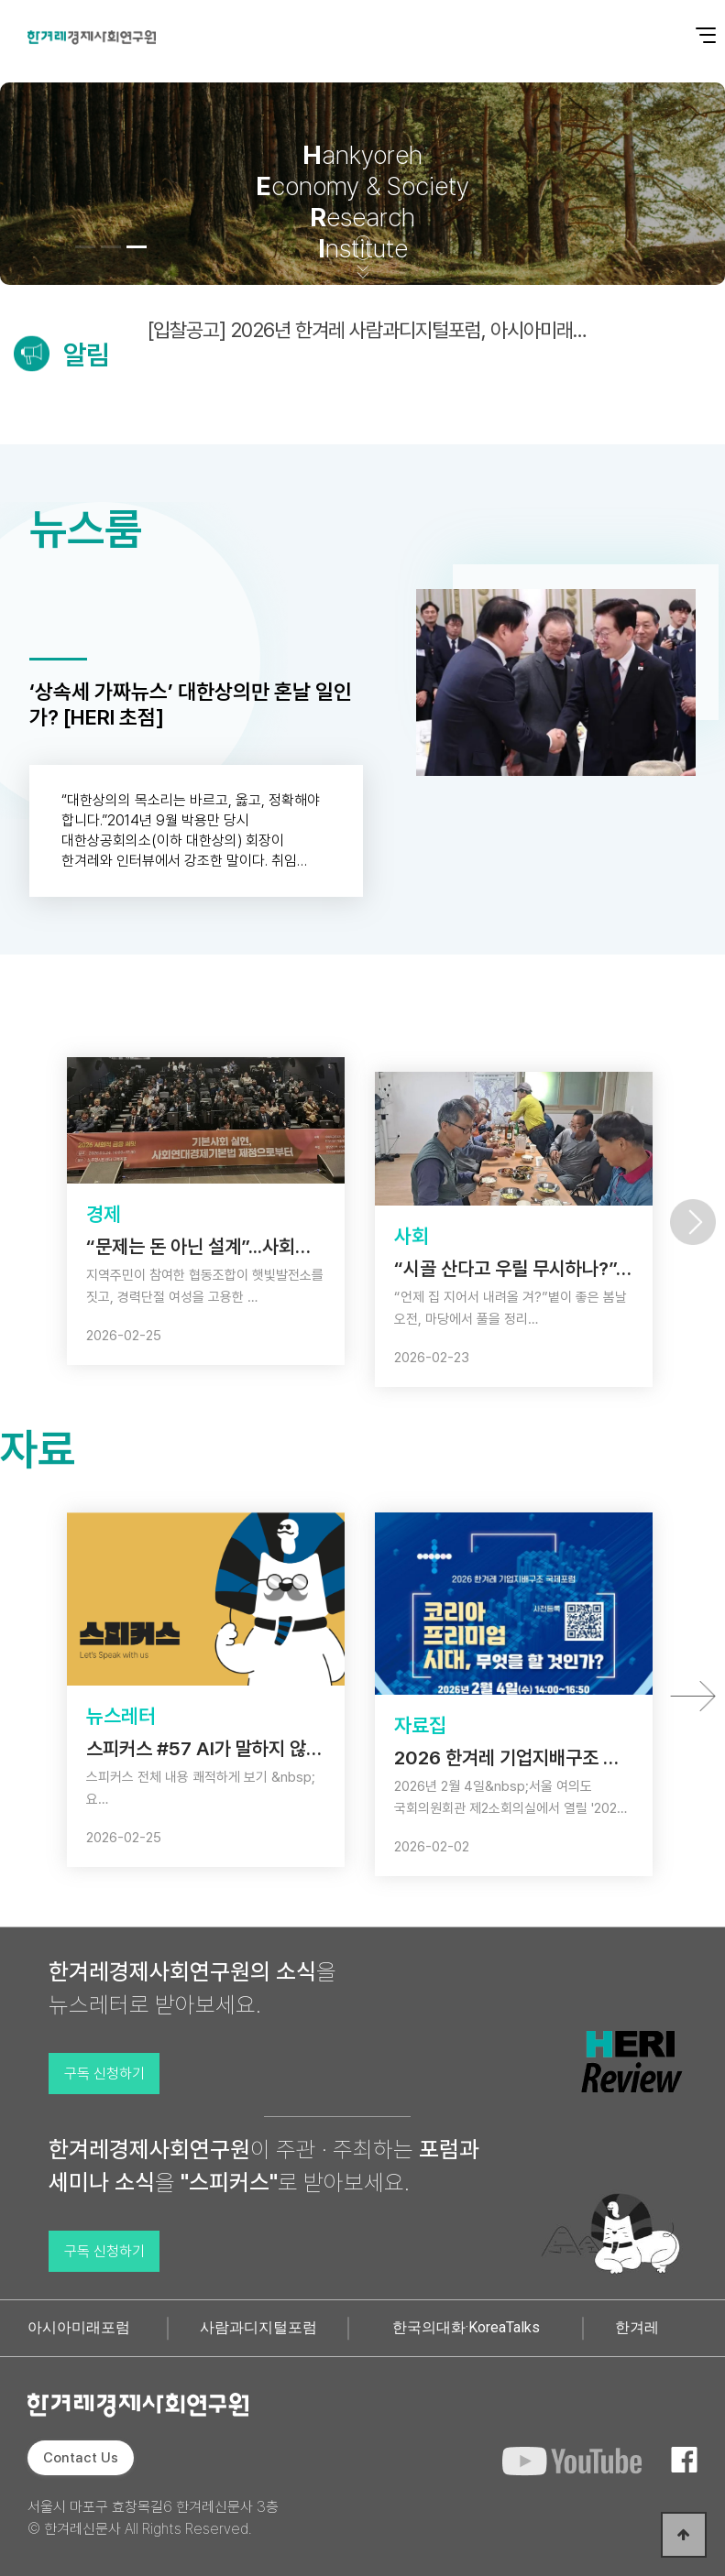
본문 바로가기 (0, 0)
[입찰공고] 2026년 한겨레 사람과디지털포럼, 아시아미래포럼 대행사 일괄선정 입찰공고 (373, 330)
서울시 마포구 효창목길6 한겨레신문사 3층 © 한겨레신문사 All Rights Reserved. (153, 2518)
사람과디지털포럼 (258, 2327)
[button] (85, 247)
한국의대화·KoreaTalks (466, 2327)
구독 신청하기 (104, 2073)
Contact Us (80, 2458)
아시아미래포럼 (78, 2327)
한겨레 (637, 2327)
